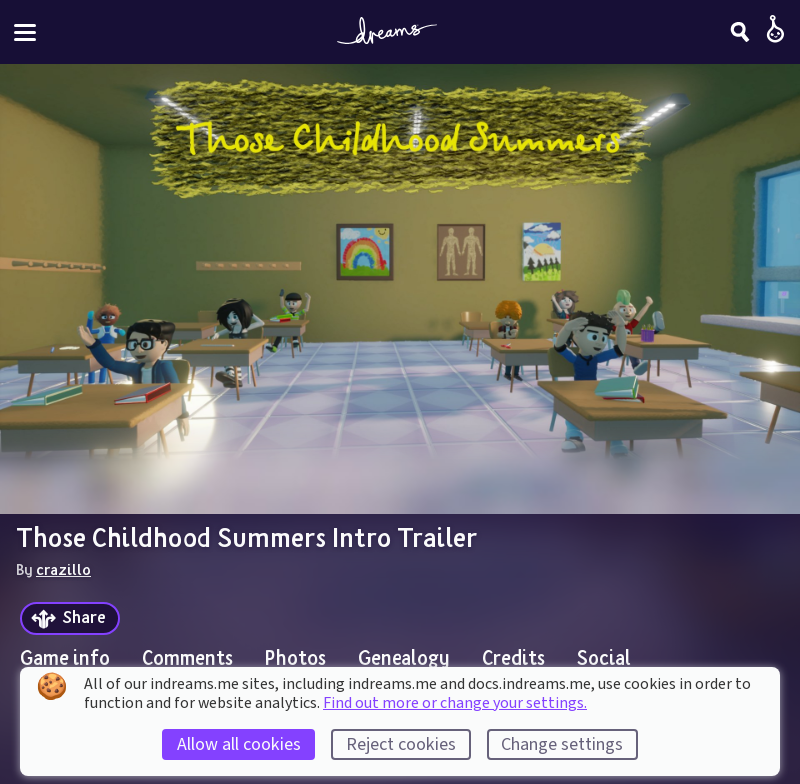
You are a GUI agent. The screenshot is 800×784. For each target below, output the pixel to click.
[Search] (740, 32)
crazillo (63, 569)
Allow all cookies (239, 744)
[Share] (70, 618)
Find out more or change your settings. (455, 703)
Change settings (562, 744)
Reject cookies (401, 744)
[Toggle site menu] (25, 32)
